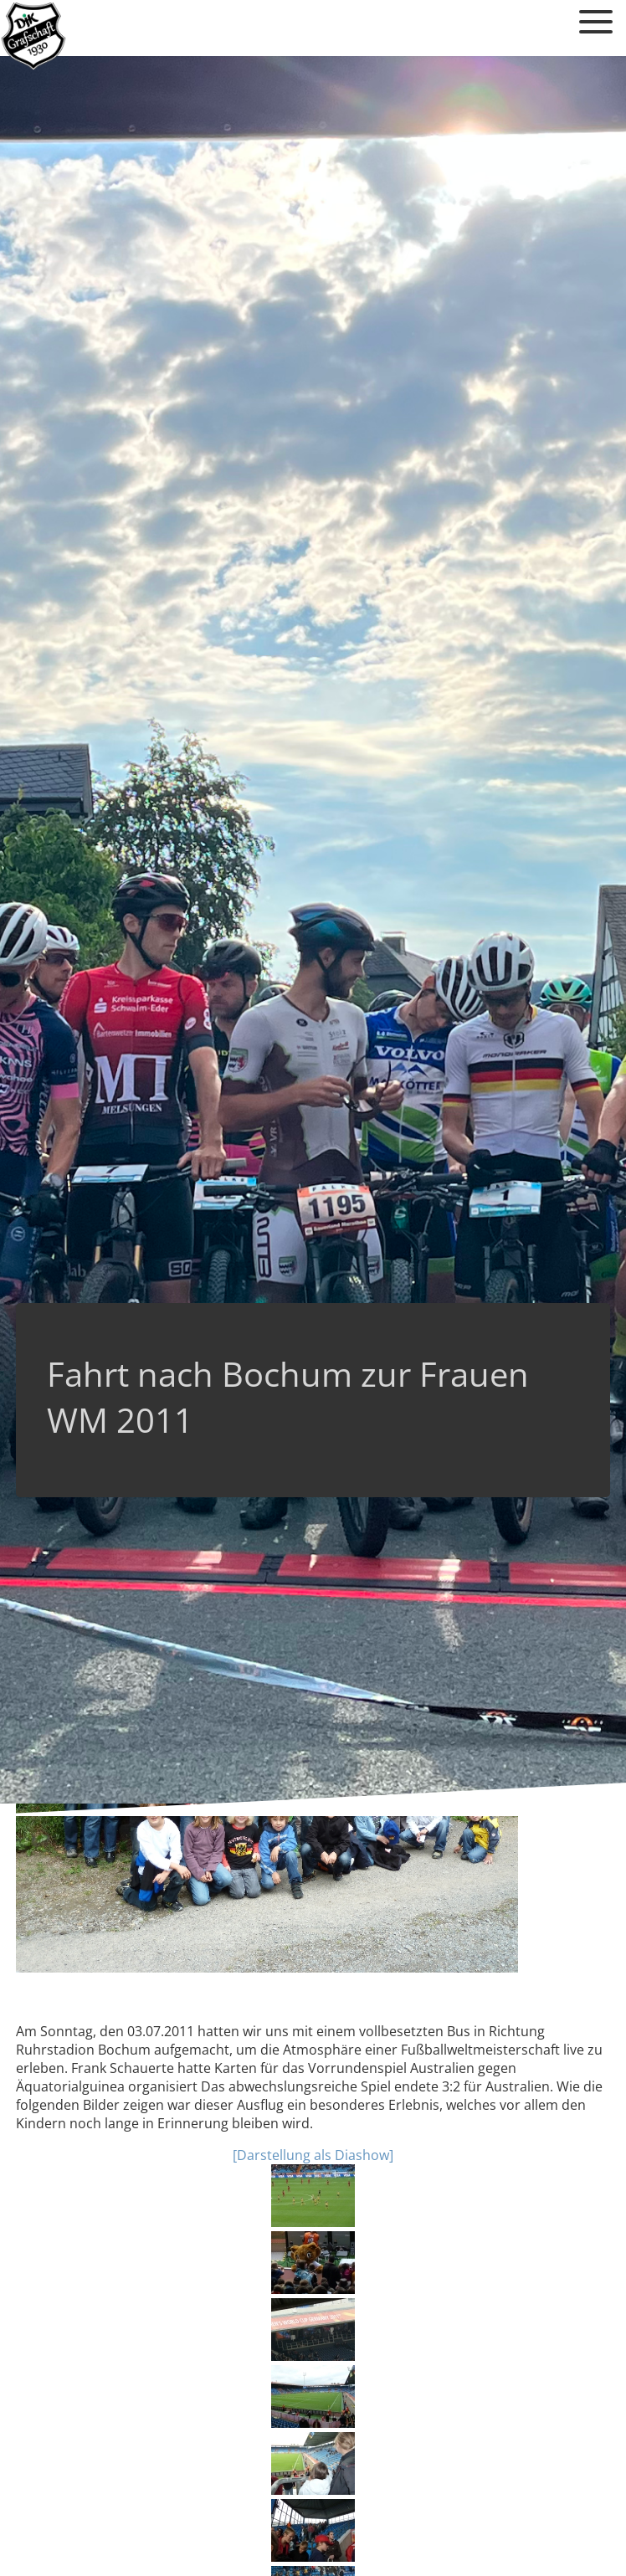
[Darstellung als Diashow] (313, 2155)
